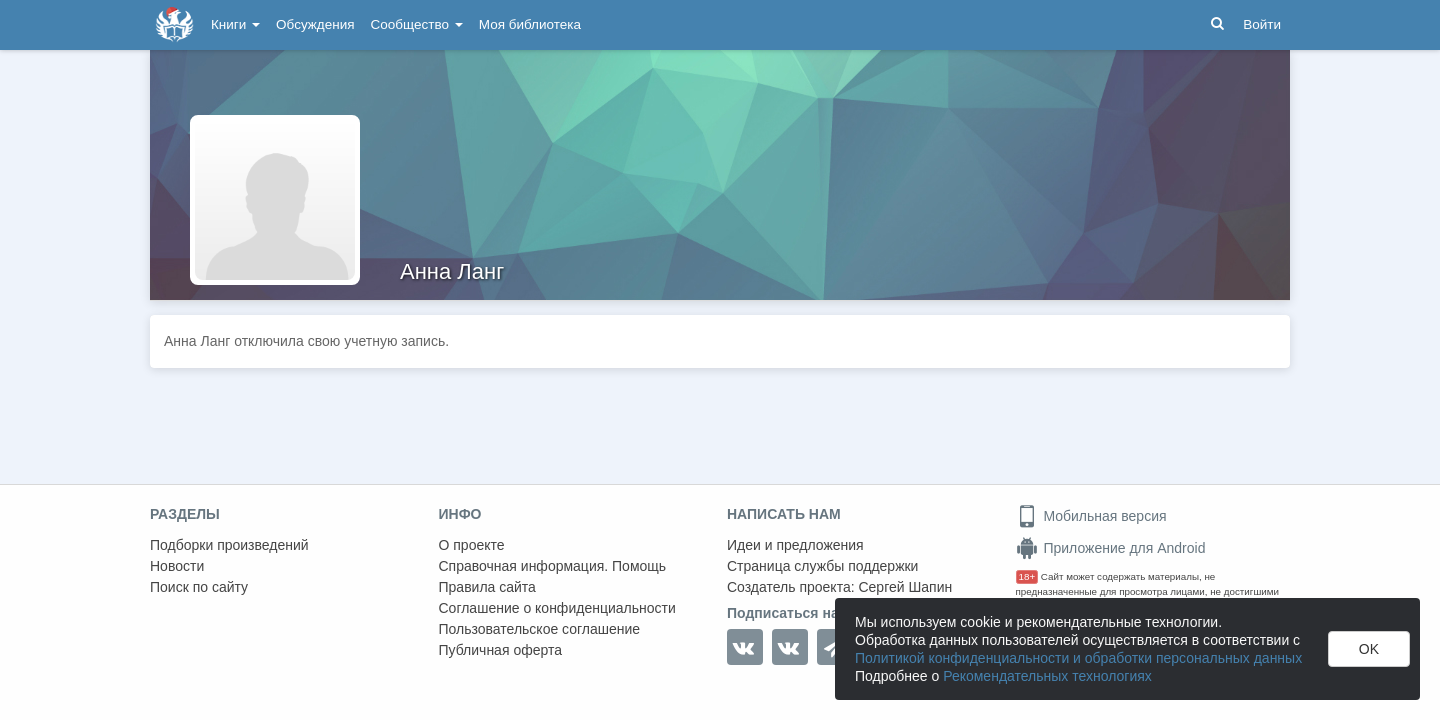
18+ (1027, 576)
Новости (177, 566)
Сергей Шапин (905, 587)
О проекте (472, 545)
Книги (235, 24)
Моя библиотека (530, 24)
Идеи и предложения (795, 545)
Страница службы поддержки (822, 566)
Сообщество (417, 24)
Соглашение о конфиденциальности (557, 608)
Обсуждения (315, 24)
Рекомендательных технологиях (1047, 676)
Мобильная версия (1091, 516)
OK (1369, 649)
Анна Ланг (452, 271)
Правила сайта (487, 587)
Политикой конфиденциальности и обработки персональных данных (1078, 658)
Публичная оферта (501, 650)
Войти (1262, 24)
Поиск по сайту (199, 587)
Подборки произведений (229, 545)
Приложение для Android (1111, 548)
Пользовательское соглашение (540, 629)
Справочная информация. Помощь (553, 566)
